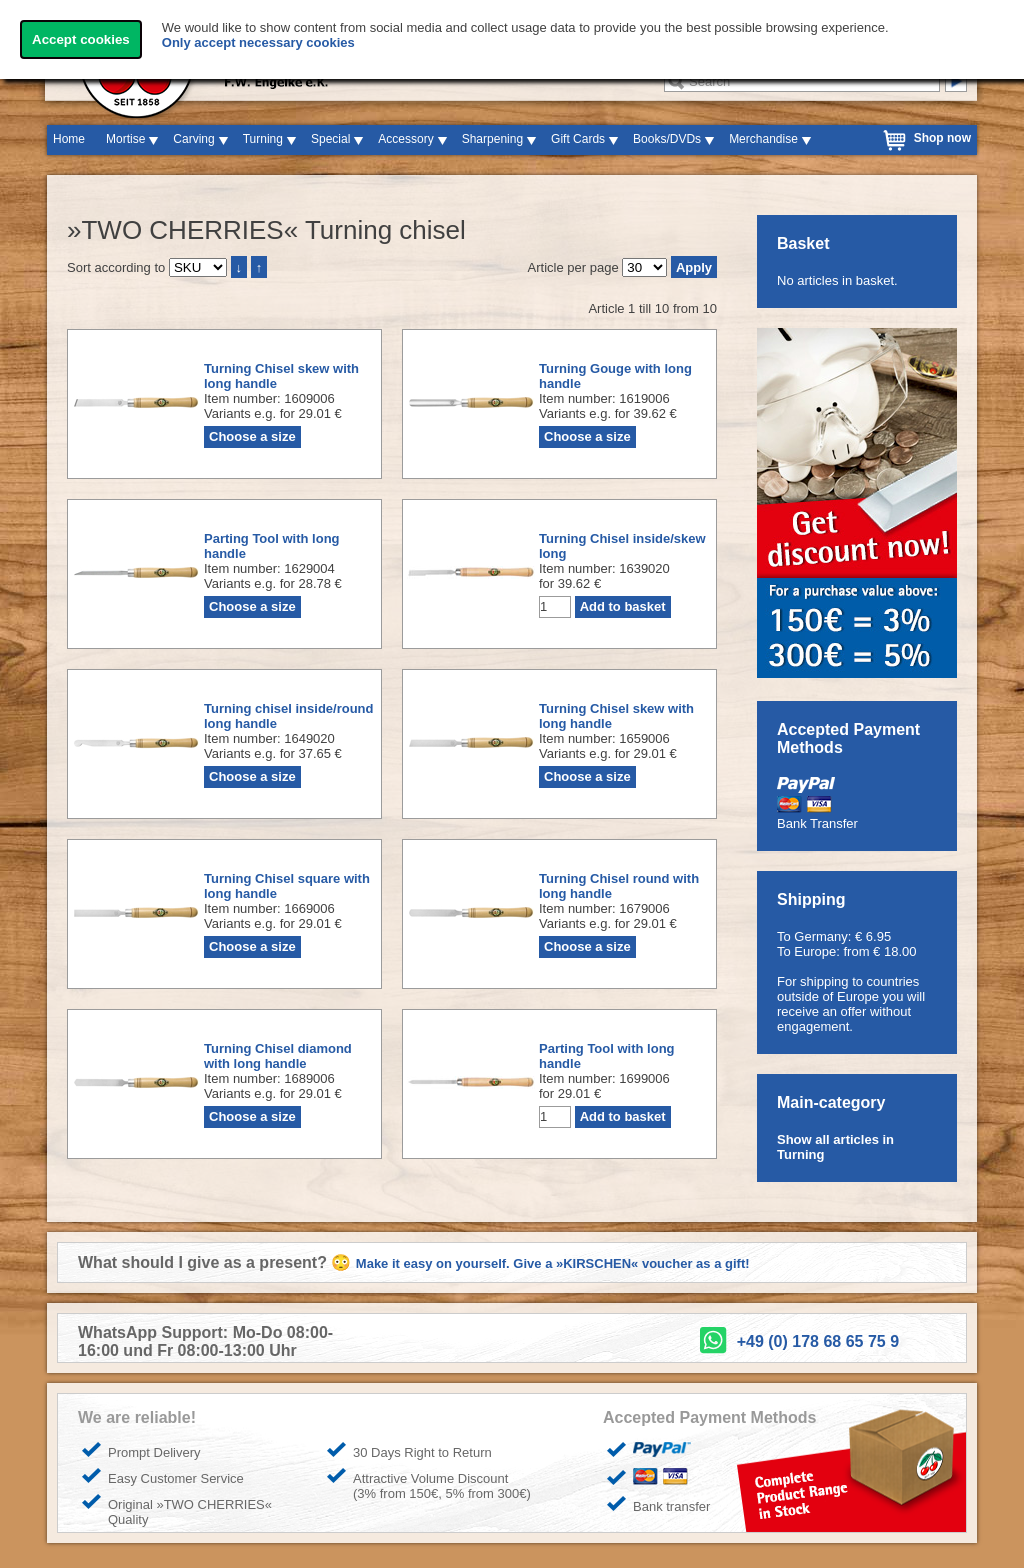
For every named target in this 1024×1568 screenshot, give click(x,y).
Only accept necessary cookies (258, 42)
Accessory (405, 139)
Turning (263, 139)
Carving (193, 139)
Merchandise (763, 139)
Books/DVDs (667, 139)
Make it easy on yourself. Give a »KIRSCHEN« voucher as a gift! (553, 1263)
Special (330, 139)
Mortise (125, 139)
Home (69, 139)
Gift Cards (578, 139)
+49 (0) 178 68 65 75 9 (818, 1341)
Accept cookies (81, 39)
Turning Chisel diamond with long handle (278, 1056)
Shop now (942, 138)
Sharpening (492, 139)
